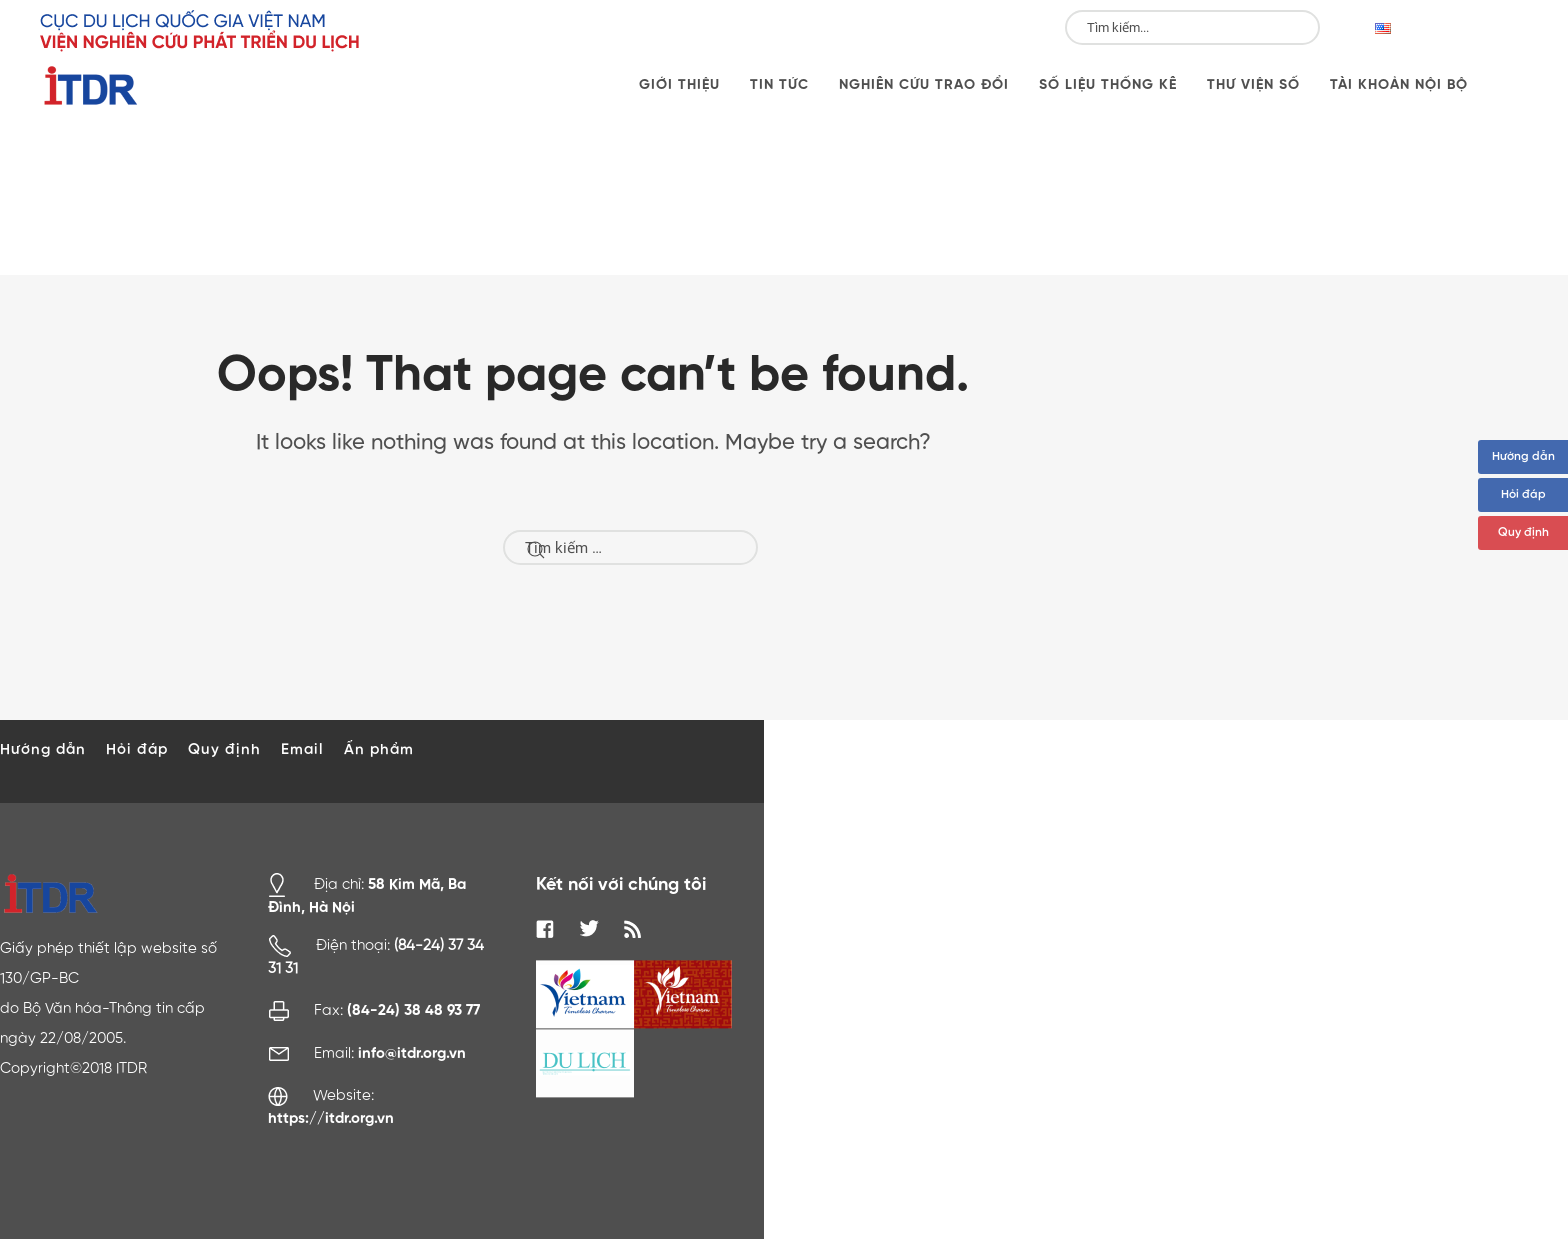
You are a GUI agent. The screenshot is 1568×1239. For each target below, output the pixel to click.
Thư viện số (1253, 85)
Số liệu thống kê (1108, 85)
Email (302, 749)
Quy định (1523, 533)
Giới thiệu (679, 85)
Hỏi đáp (1523, 495)
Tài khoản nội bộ (1399, 85)
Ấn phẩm (379, 749)
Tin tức (779, 85)
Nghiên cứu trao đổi (924, 85)
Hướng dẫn (1523, 457)
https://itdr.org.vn (331, 1118)
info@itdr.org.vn (412, 1053)
